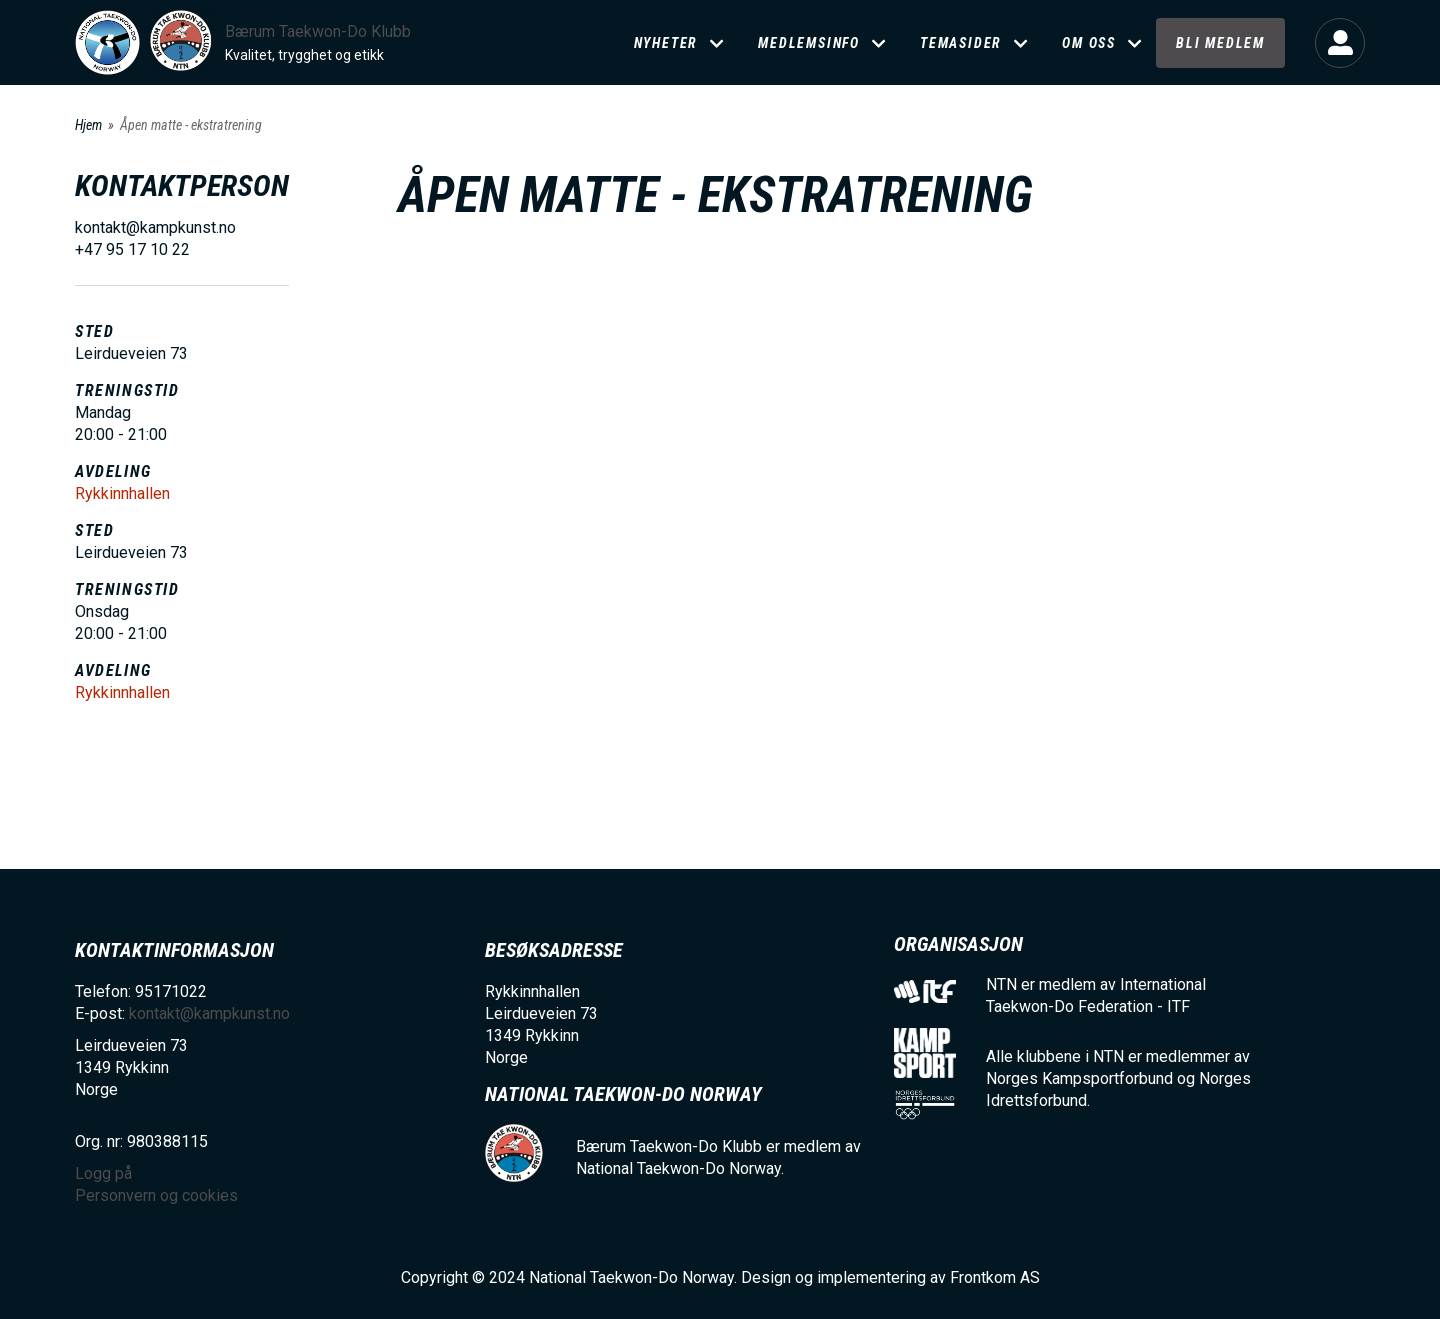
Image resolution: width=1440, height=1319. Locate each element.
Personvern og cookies (156, 1195)
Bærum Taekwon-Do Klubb (318, 31)
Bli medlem (1220, 43)
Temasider (961, 43)
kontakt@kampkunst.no (209, 1013)
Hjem (88, 125)
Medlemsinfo (809, 43)
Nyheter (666, 43)
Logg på (1340, 43)
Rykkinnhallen (122, 493)
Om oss (1089, 43)
